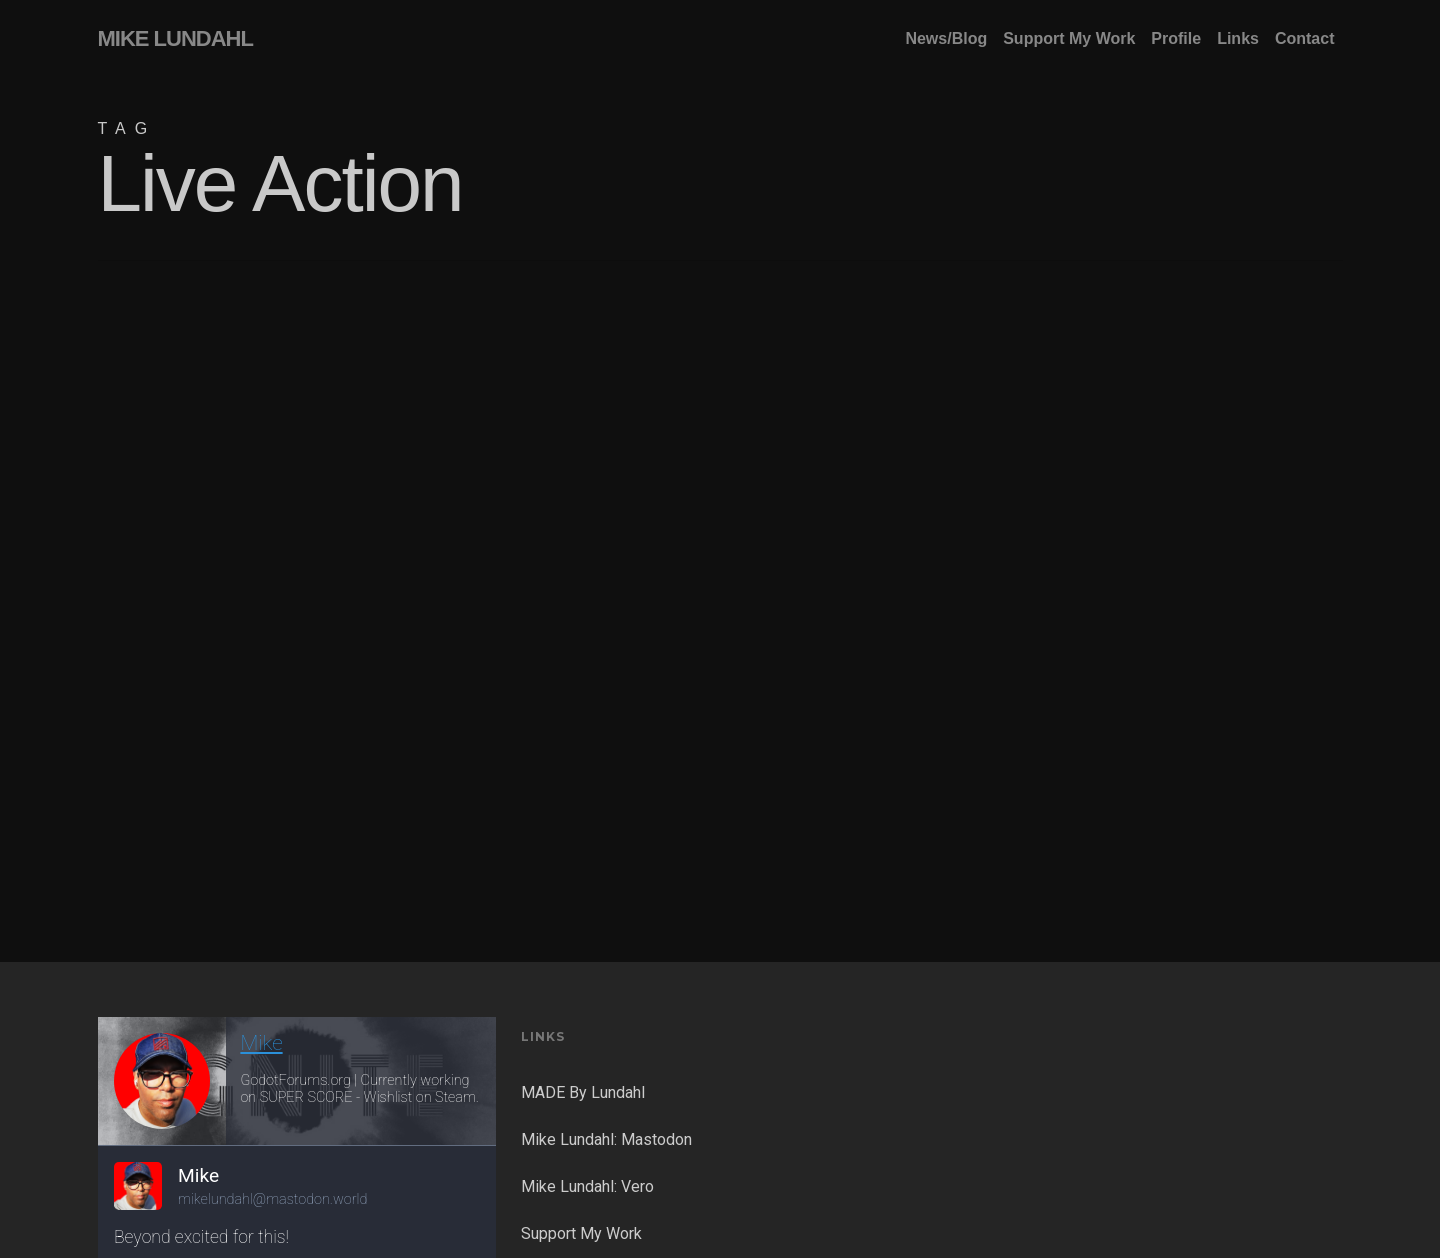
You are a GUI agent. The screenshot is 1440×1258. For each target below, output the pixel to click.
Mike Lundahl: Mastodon (606, 1139)
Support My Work (581, 1233)
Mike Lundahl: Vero (587, 1186)
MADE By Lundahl (583, 1092)
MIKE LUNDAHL (175, 39)
